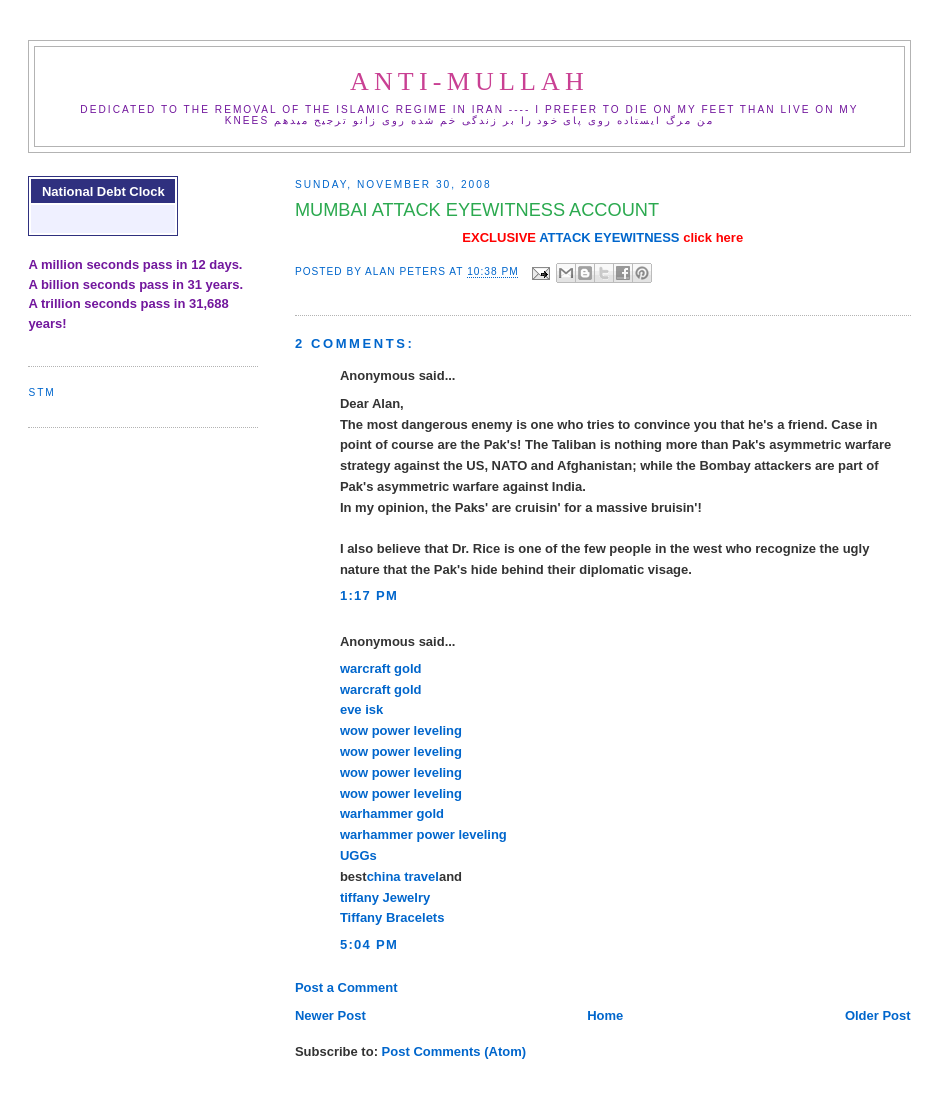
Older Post (878, 1015)
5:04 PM (369, 944)
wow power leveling (401, 730)
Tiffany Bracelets (392, 917)
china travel (403, 876)
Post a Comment (346, 987)
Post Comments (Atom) (454, 1051)
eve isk (361, 709)
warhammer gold (392, 813)
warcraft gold (381, 668)
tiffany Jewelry (385, 897)
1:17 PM (369, 595)
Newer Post (330, 1015)
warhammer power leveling (423, 834)
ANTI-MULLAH (469, 81)
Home (605, 1015)
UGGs (358, 855)
